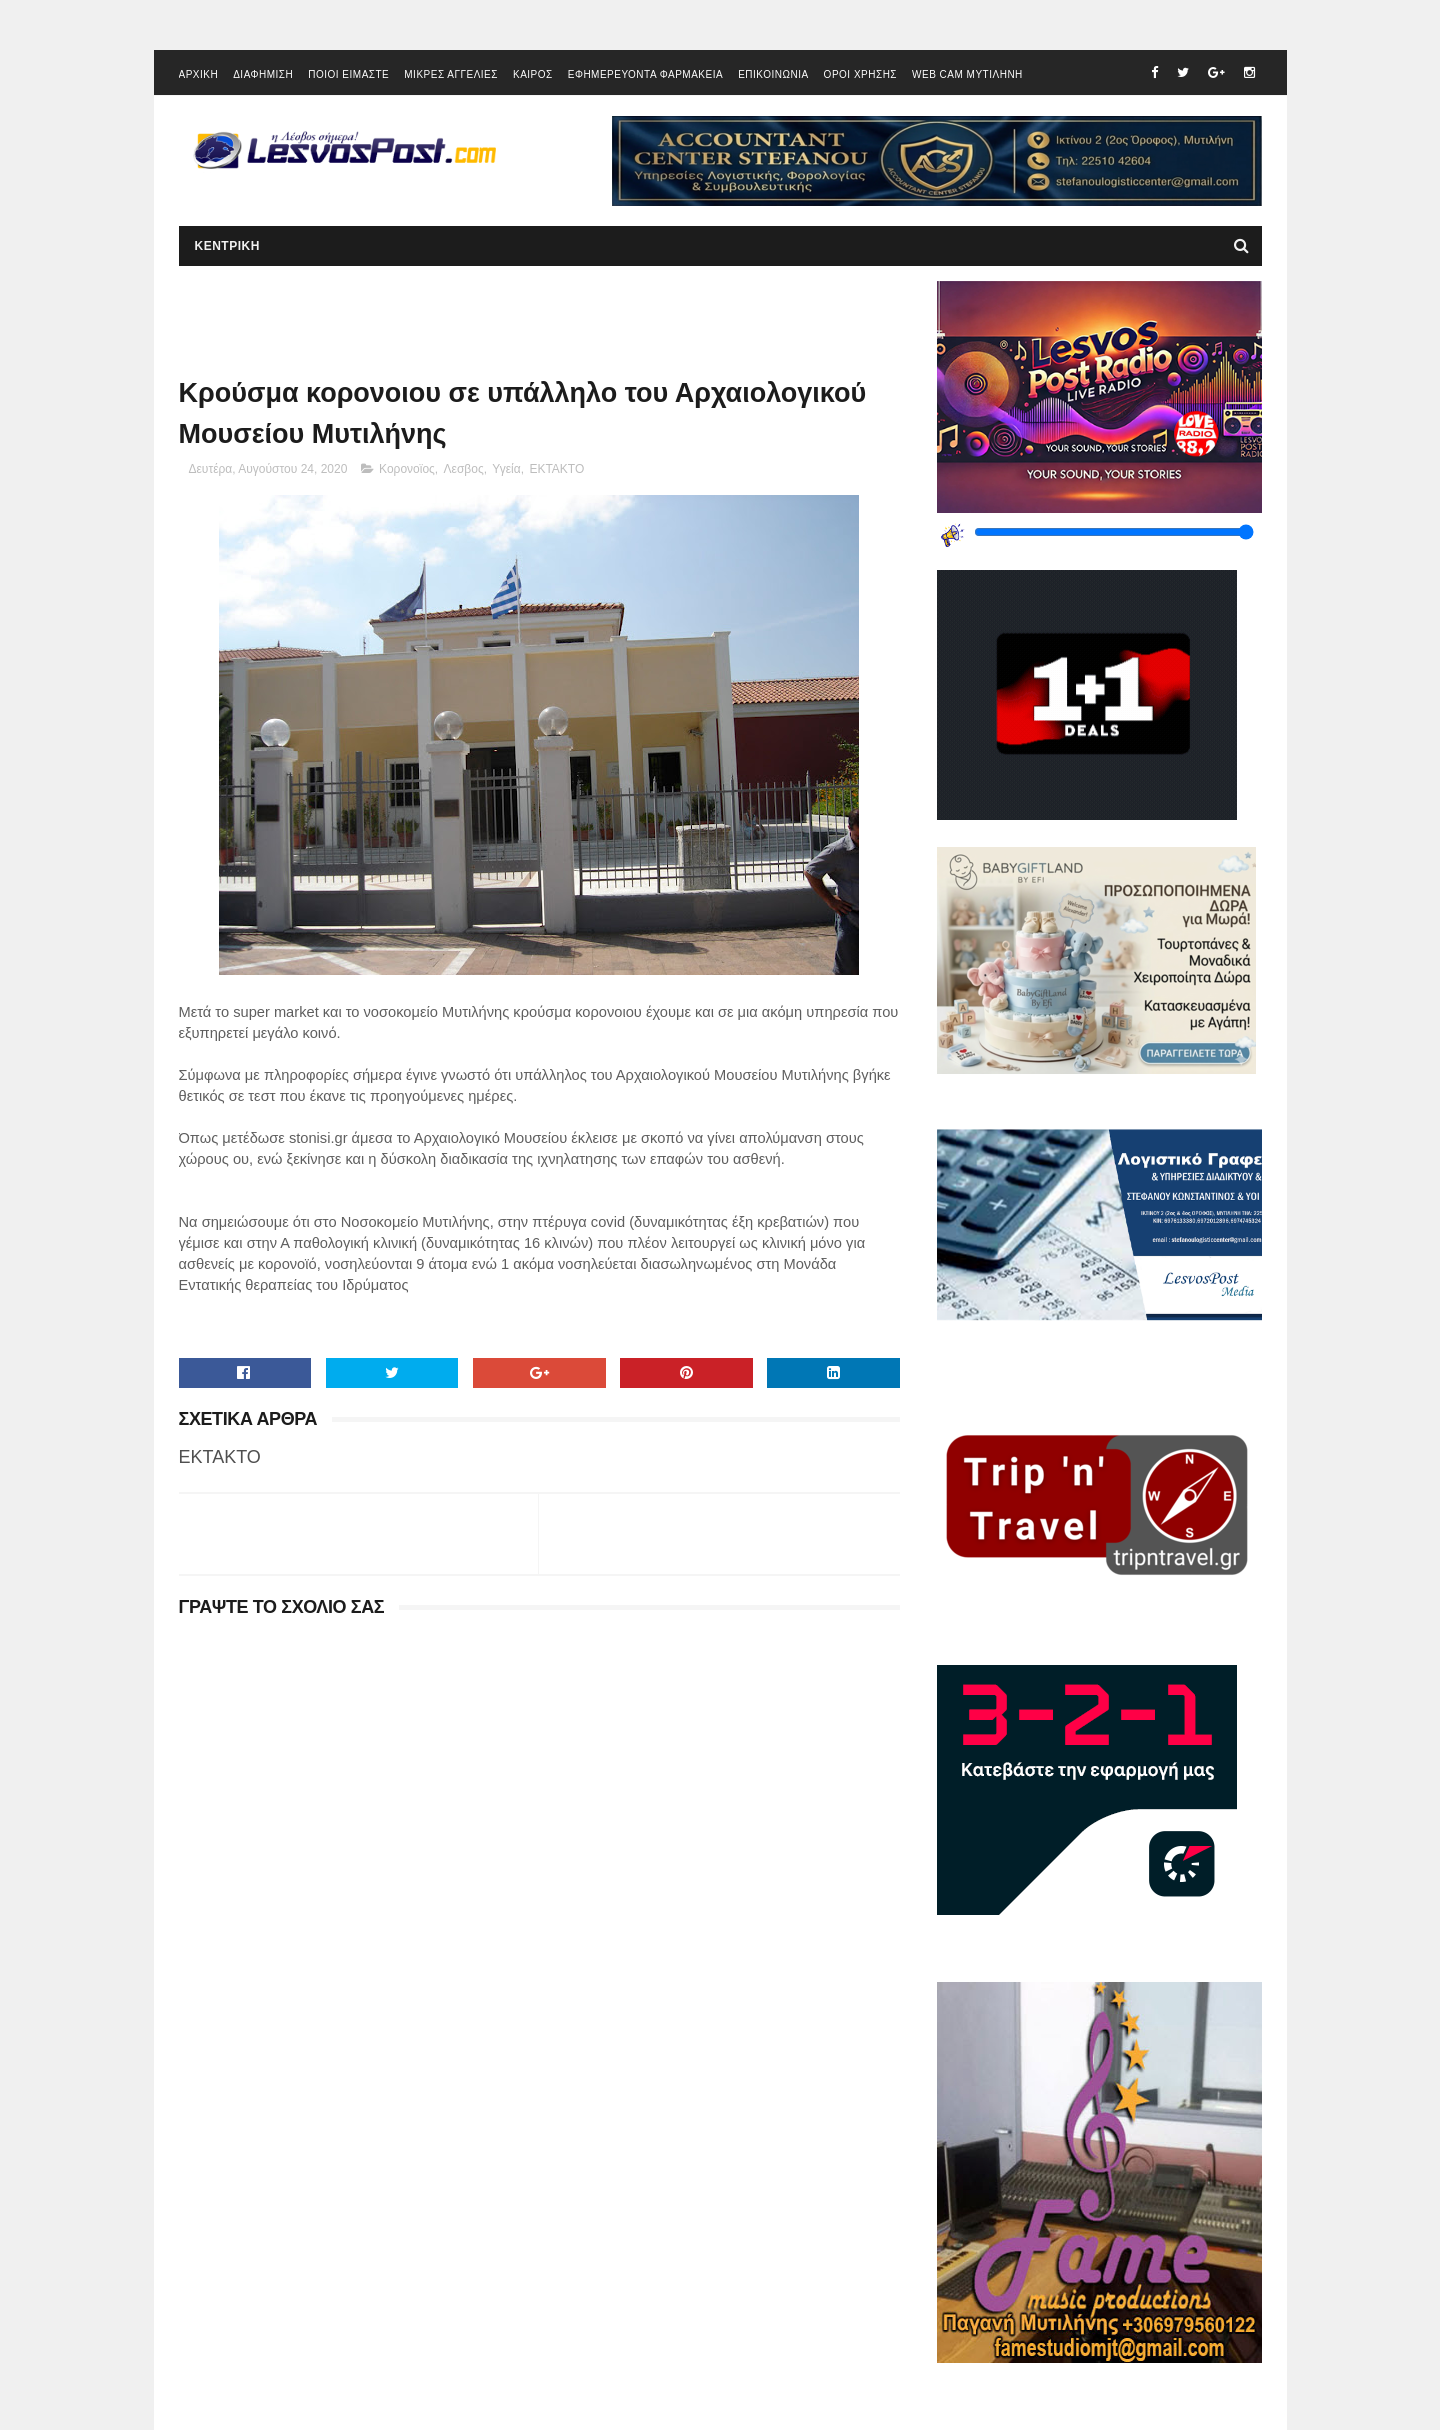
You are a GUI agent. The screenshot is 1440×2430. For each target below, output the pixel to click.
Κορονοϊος (407, 469)
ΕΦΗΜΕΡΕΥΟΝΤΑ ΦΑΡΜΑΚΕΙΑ (645, 74)
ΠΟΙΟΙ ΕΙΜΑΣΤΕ (348, 74)
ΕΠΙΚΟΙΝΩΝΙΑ (773, 74)
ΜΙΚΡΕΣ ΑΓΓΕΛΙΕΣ (451, 74)
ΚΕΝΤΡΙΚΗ (227, 246)
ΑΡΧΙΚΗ (199, 74)
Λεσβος (464, 469)
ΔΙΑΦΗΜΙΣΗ (263, 74)
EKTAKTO (556, 469)
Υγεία (506, 469)
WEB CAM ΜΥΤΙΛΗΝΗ (967, 74)
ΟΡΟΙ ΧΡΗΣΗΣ (860, 74)
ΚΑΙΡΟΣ (533, 74)
